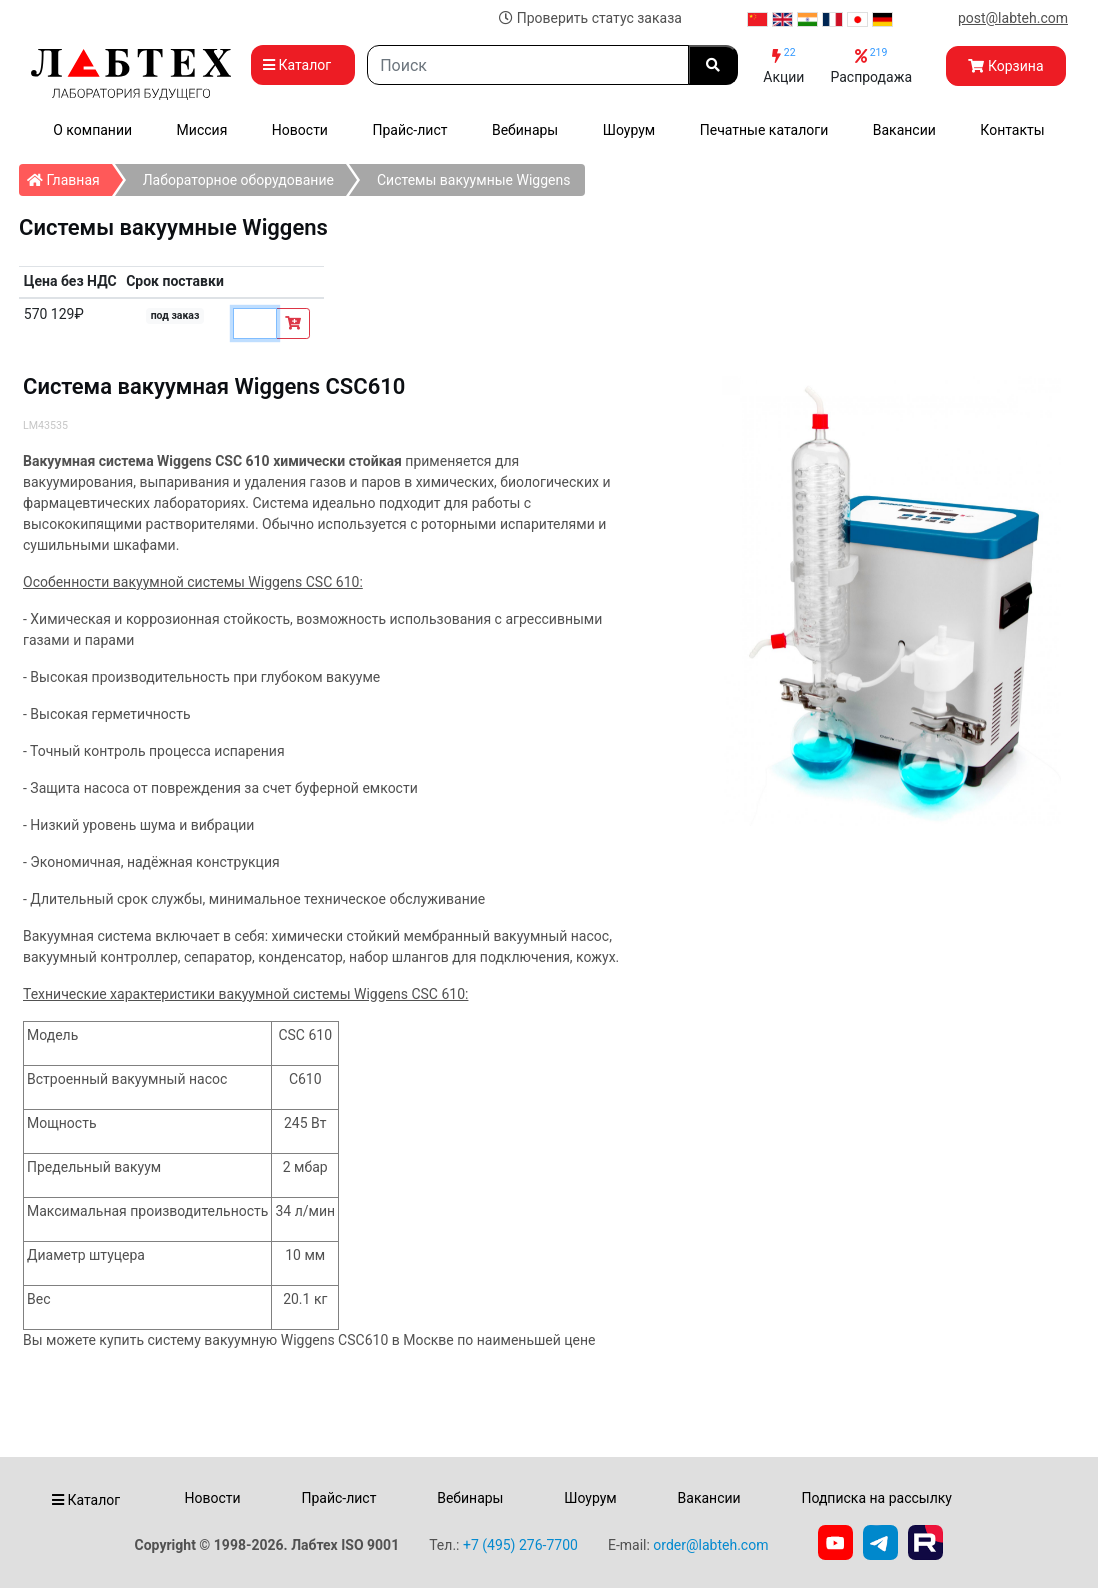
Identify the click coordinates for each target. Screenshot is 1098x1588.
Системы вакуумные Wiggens (473, 180)
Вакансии (904, 130)
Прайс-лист (409, 130)
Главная (69, 176)
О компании (92, 130)
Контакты (1012, 130)
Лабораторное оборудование (238, 180)
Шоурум (629, 130)
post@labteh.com (1013, 18)
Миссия (202, 130)
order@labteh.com (710, 1545)
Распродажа (871, 65)
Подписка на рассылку (876, 1498)
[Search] (528, 65)
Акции (783, 65)
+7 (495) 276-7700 (520, 1545)
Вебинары (525, 130)
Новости (300, 130)
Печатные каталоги (764, 130)
